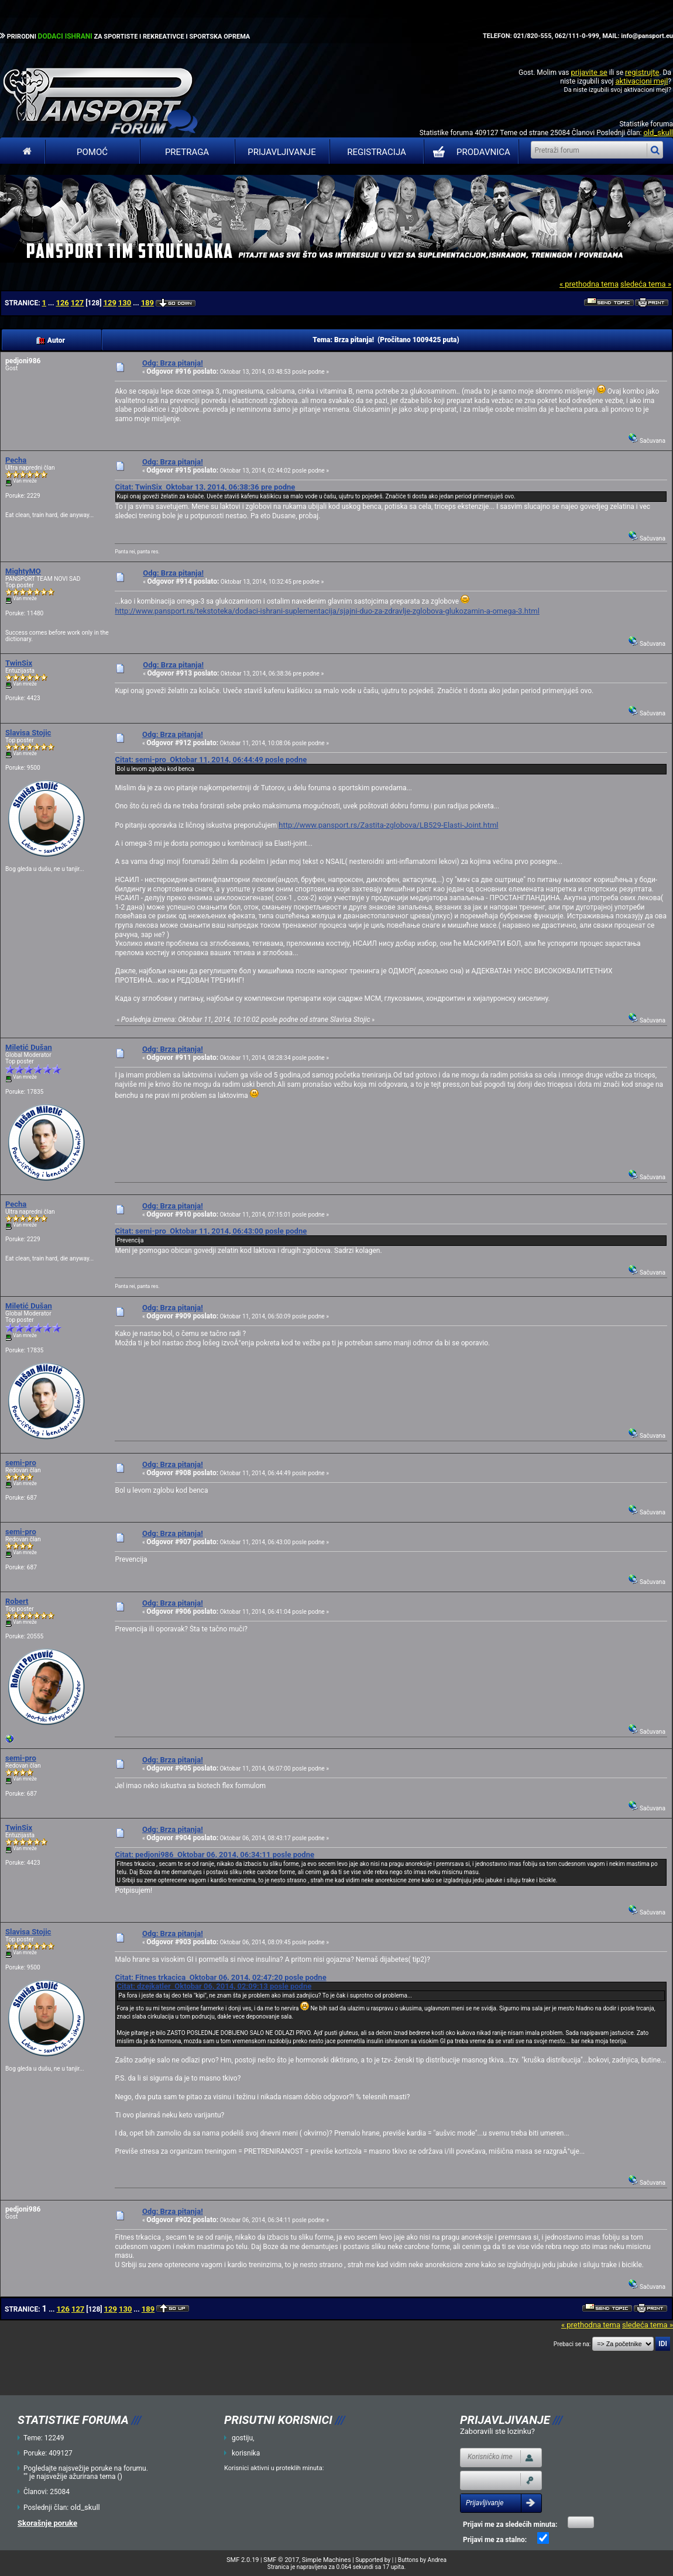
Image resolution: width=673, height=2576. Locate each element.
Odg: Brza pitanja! (172, 363)
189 (147, 302)
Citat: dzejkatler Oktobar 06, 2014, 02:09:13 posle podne (213, 1986)
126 (62, 302)
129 (109, 302)
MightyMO (23, 571)
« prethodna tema (589, 284)
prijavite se (589, 72)
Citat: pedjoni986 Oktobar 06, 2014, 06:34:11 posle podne (214, 1854)
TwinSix (18, 663)
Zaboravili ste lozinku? (497, 2431)
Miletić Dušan (28, 1047)
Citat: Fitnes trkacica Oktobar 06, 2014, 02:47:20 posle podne (220, 1977)
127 (77, 302)
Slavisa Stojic (28, 732)
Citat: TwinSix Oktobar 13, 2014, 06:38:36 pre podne (205, 487)
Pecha (15, 460)
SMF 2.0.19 (242, 2560)
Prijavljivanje (281, 152)
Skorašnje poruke (47, 2523)
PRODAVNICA (469, 152)
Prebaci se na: (572, 2344)
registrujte (642, 72)
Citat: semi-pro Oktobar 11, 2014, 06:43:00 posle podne (211, 1231)
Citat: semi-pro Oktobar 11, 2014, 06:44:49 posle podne (211, 759)
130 (124, 302)
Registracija (376, 152)
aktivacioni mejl (641, 81)
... (52, 303)
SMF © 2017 (281, 2560)
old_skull (658, 132)
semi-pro (20, 1462)
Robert (16, 1601)
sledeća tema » (645, 284)
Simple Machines (326, 2560)
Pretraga (187, 152)
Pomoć (92, 152)
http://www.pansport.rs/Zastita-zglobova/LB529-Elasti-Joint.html (388, 825)
